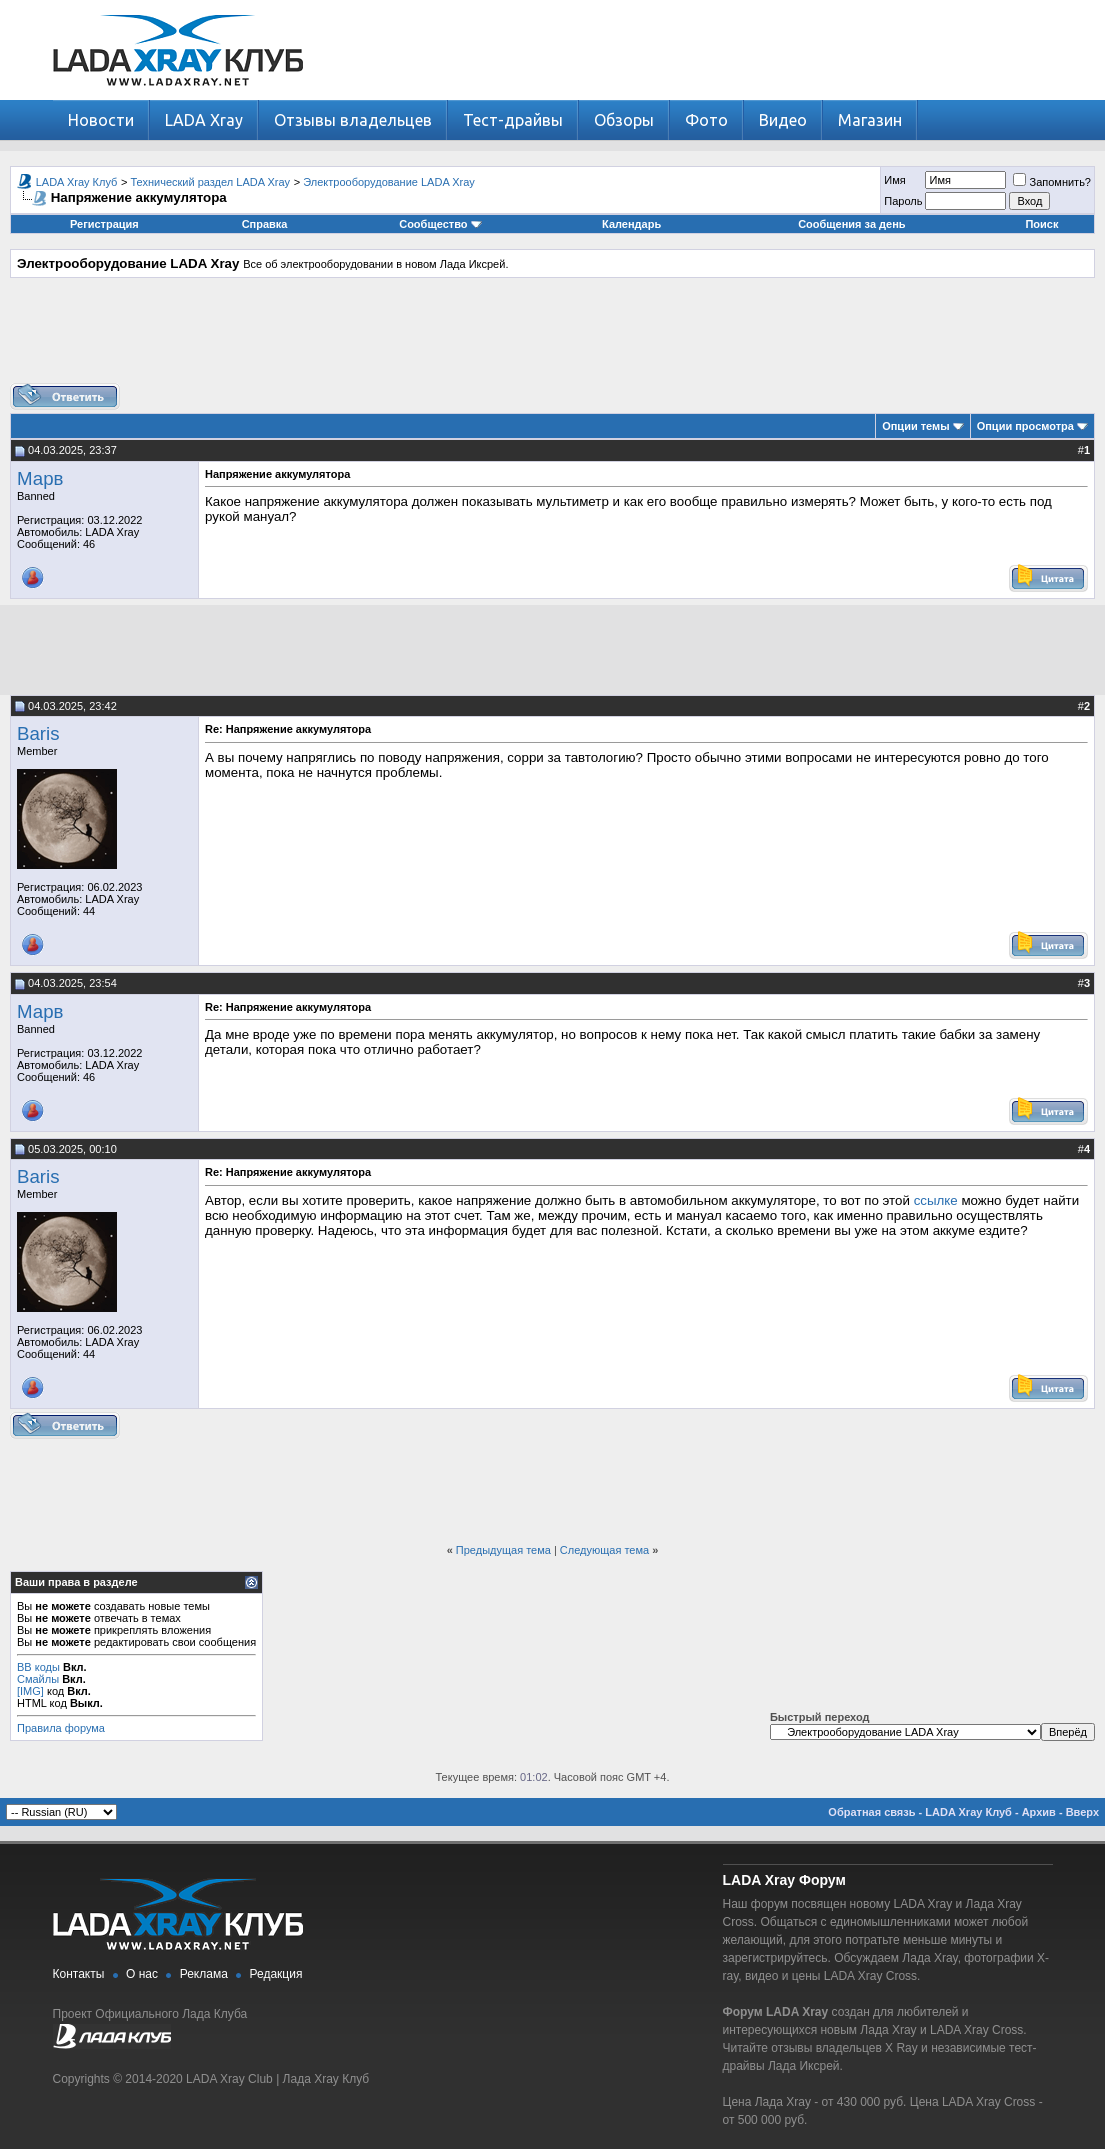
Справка (265, 224)
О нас (142, 1974)
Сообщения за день (851, 224)
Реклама (204, 1974)
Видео (783, 120)
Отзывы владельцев (353, 120)
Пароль (903, 201)
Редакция (276, 1974)
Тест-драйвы (513, 120)
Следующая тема (604, 1550)
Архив (1039, 1812)
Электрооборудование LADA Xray (389, 182)
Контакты (79, 1974)
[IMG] (30, 1691)
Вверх (1082, 1812)
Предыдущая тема (503, 1550)
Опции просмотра (1025, 426)
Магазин (870, 120)
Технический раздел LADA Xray (211, 182)
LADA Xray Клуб (77, 182)
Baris (38, 733)
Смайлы (38, 1679)
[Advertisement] (553, 338)
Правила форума (61, 1728)
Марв (40, 478)
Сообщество (440, 224)
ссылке (936, 1200)
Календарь (631, 224)
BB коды (38, 1667)
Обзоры (624, 120)
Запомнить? (1052, 182)
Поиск (1041, 224)
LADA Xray (204, 120)
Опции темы (915, 426)
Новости (101, 120)
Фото (706, 120)
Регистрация (104, 224)
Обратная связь (871, 1812)
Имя (894, 180)
